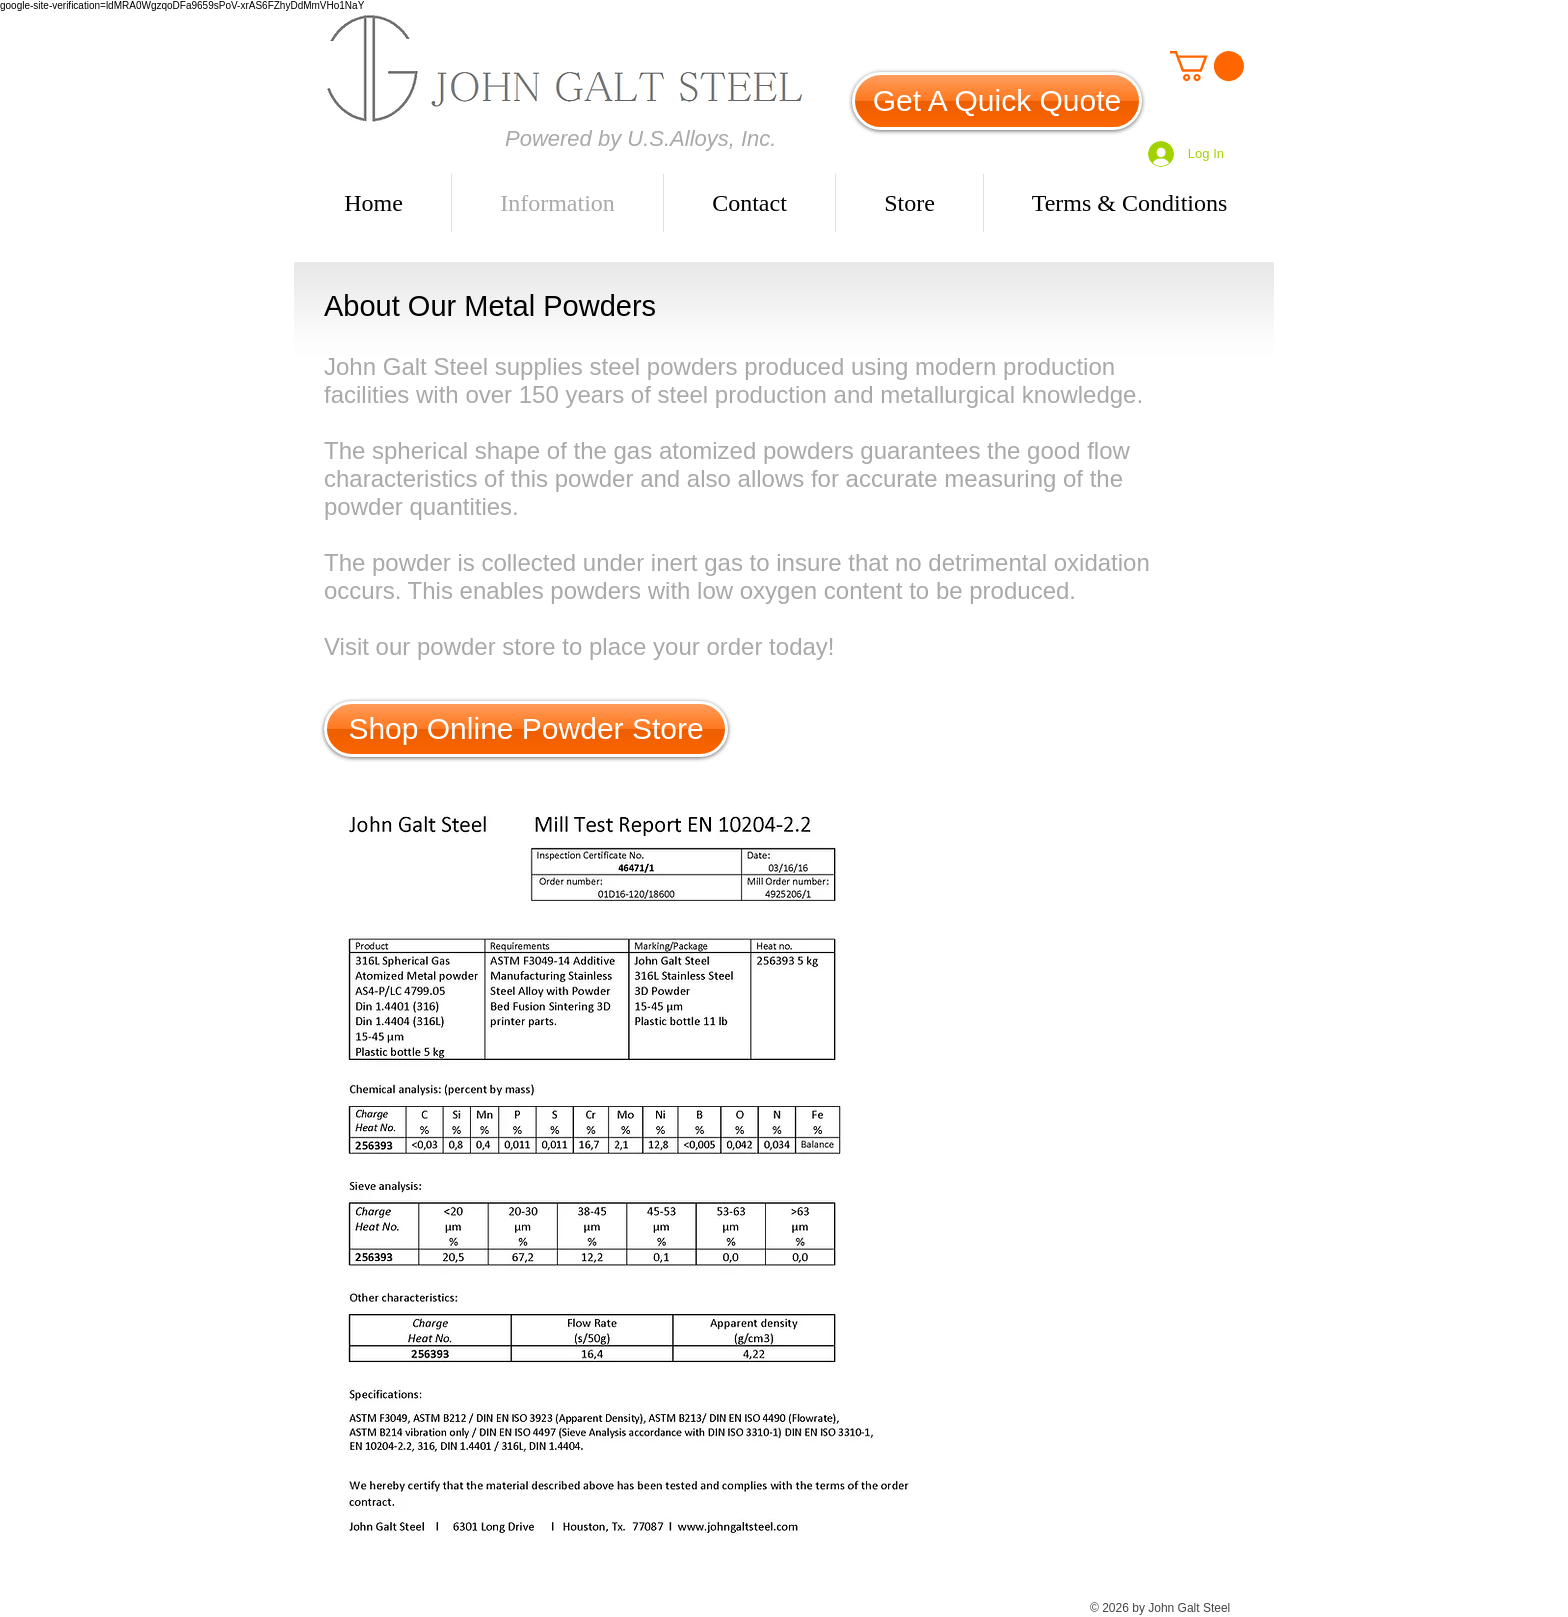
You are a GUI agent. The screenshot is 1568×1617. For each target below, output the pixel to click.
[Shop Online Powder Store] (526, 729)
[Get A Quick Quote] (997, 101)
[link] (1207, 66)
